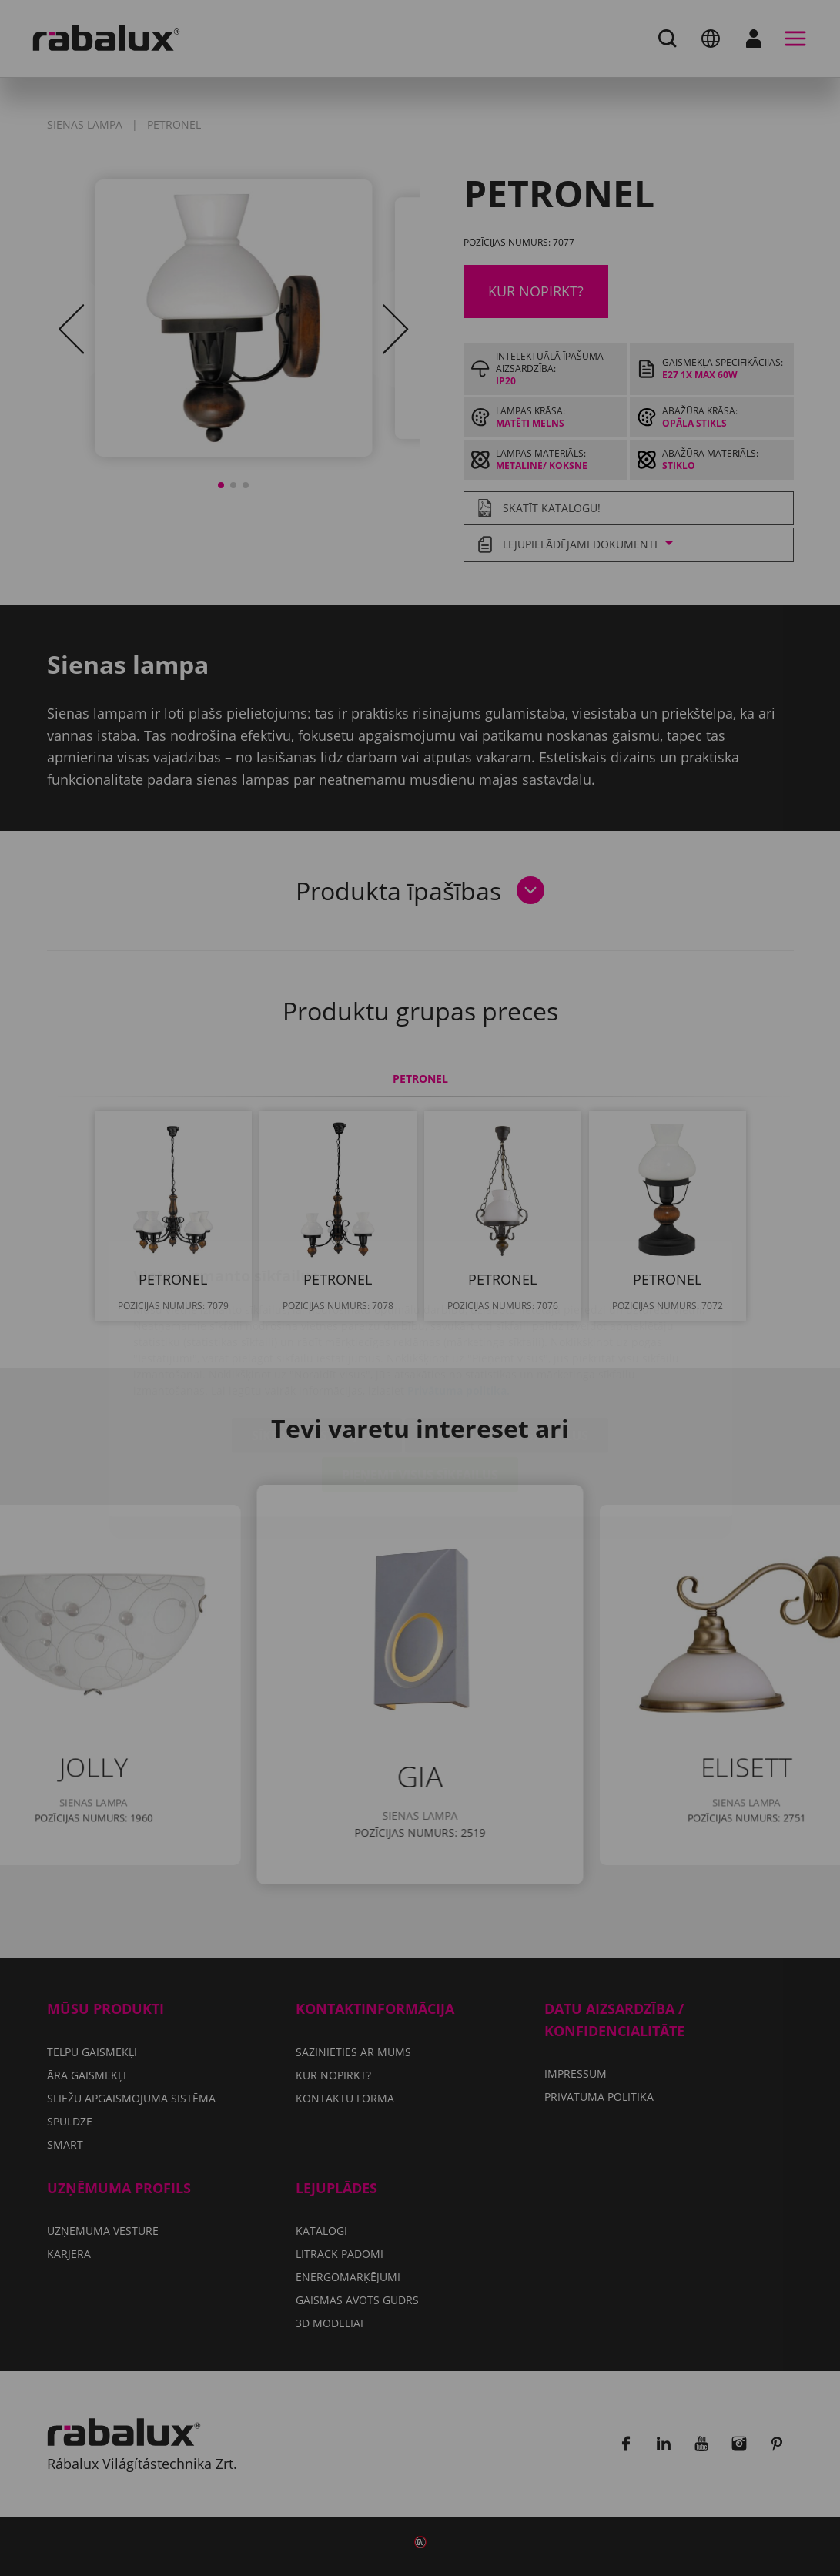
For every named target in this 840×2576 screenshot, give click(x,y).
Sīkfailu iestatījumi (317, 1344)
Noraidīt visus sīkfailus (506, 1344)
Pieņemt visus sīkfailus (420, 1383)
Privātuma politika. (458, 1299)
